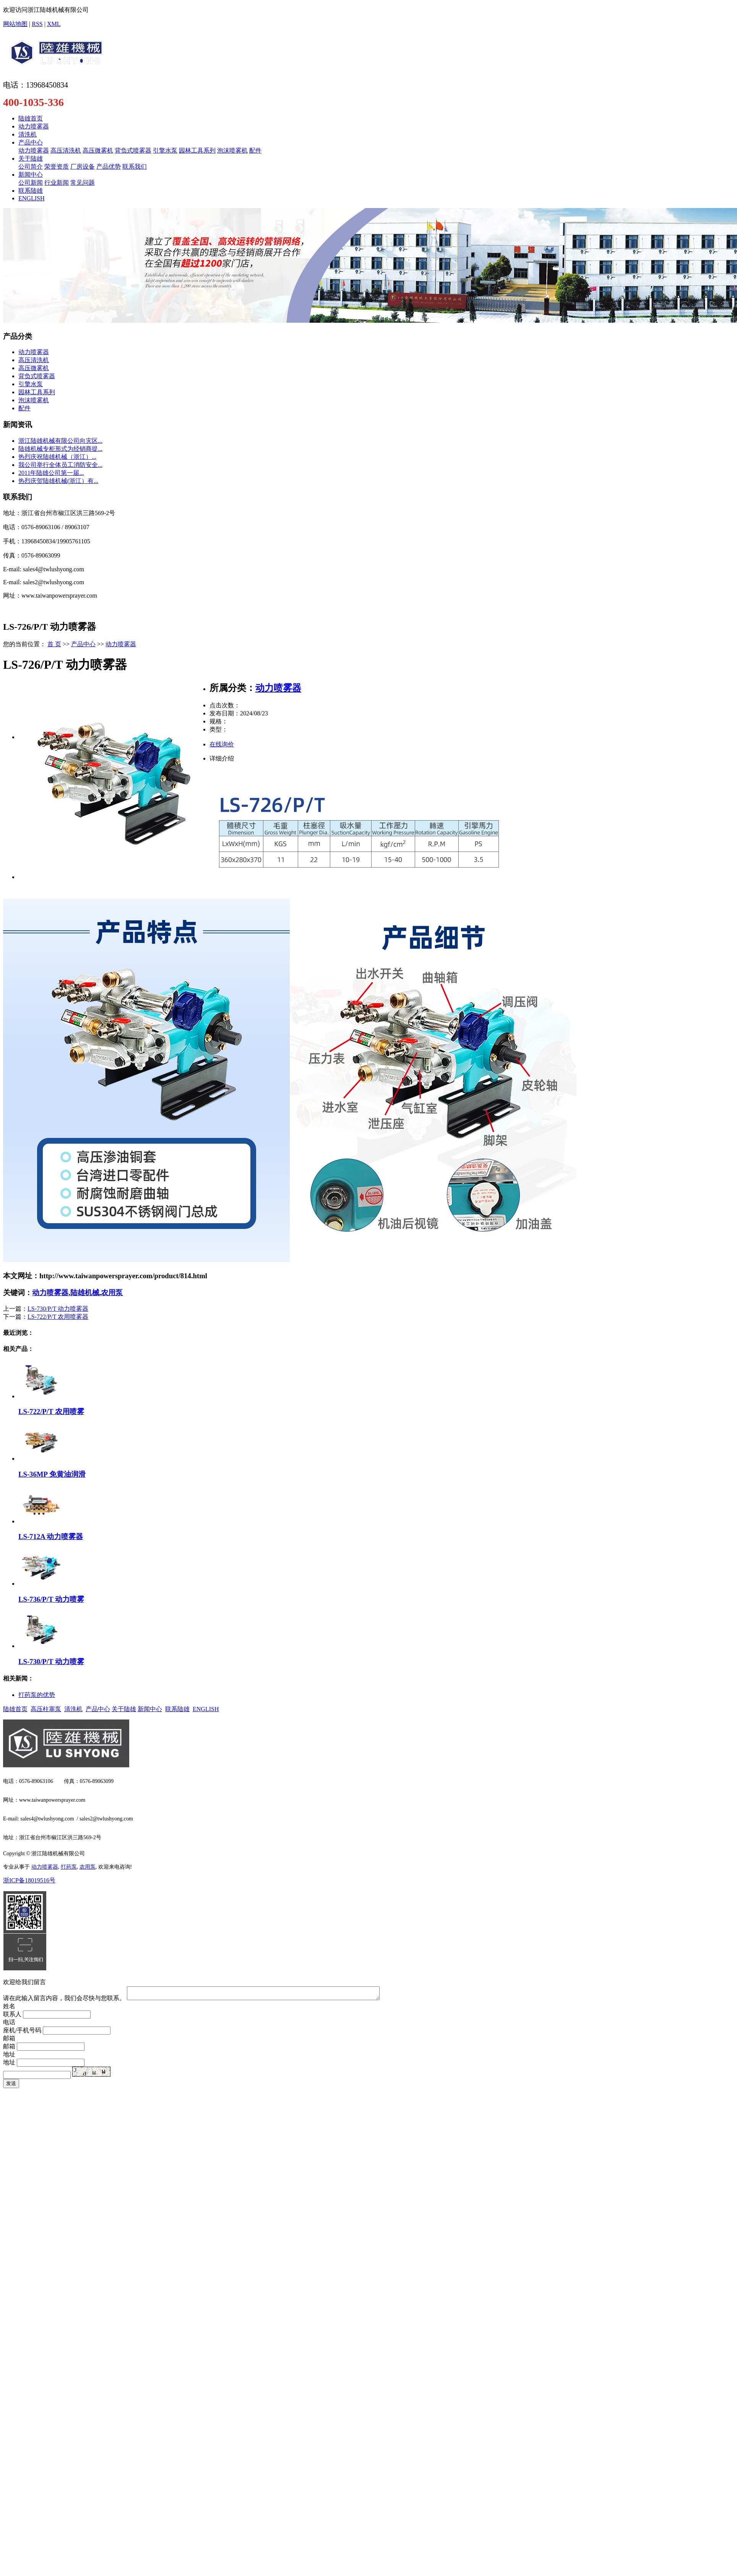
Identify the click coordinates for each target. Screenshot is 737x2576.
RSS (37, 24)
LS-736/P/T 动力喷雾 (51, 1599)
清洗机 (27, 134)
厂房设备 (82, 166)
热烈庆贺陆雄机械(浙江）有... (58, 481)
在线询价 (221, 744)
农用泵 (112, 1293)
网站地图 (15, 24)
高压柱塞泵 (46, 1709)
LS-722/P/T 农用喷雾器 (58, 1316)
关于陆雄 (30, 158)
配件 (255, 150)
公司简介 (30, 166)
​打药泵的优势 (36, 1695)
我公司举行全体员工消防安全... (60, 465)
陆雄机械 (84, 1293)
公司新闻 (30, 182)
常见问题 (82, 182)
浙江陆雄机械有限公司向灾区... (60, 440)
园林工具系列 (197, 150)
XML (54, 24)
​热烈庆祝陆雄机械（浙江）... (57, 456)
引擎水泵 (165, 150)
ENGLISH (31, 198)
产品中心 (30, 142)
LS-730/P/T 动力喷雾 (51, 1662)
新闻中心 (30, 174)
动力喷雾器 (33, 126)
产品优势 (108, 166)
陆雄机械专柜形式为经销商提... (60, 448)
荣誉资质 (56, 166)
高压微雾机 (98, 150)
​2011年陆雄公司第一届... (51, 473)
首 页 (54, 644)
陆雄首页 (30, 118)
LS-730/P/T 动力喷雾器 (58, 1308)
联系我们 (134, 166)
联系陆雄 (30, 190)
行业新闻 (56, 182)
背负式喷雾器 (133, 150)
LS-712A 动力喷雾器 (50, 1537)
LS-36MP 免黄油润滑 (52, 1474)
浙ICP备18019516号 (29, 1880)
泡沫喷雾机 (232, 150)
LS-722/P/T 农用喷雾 (51, 1411)
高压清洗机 (65, 150)
